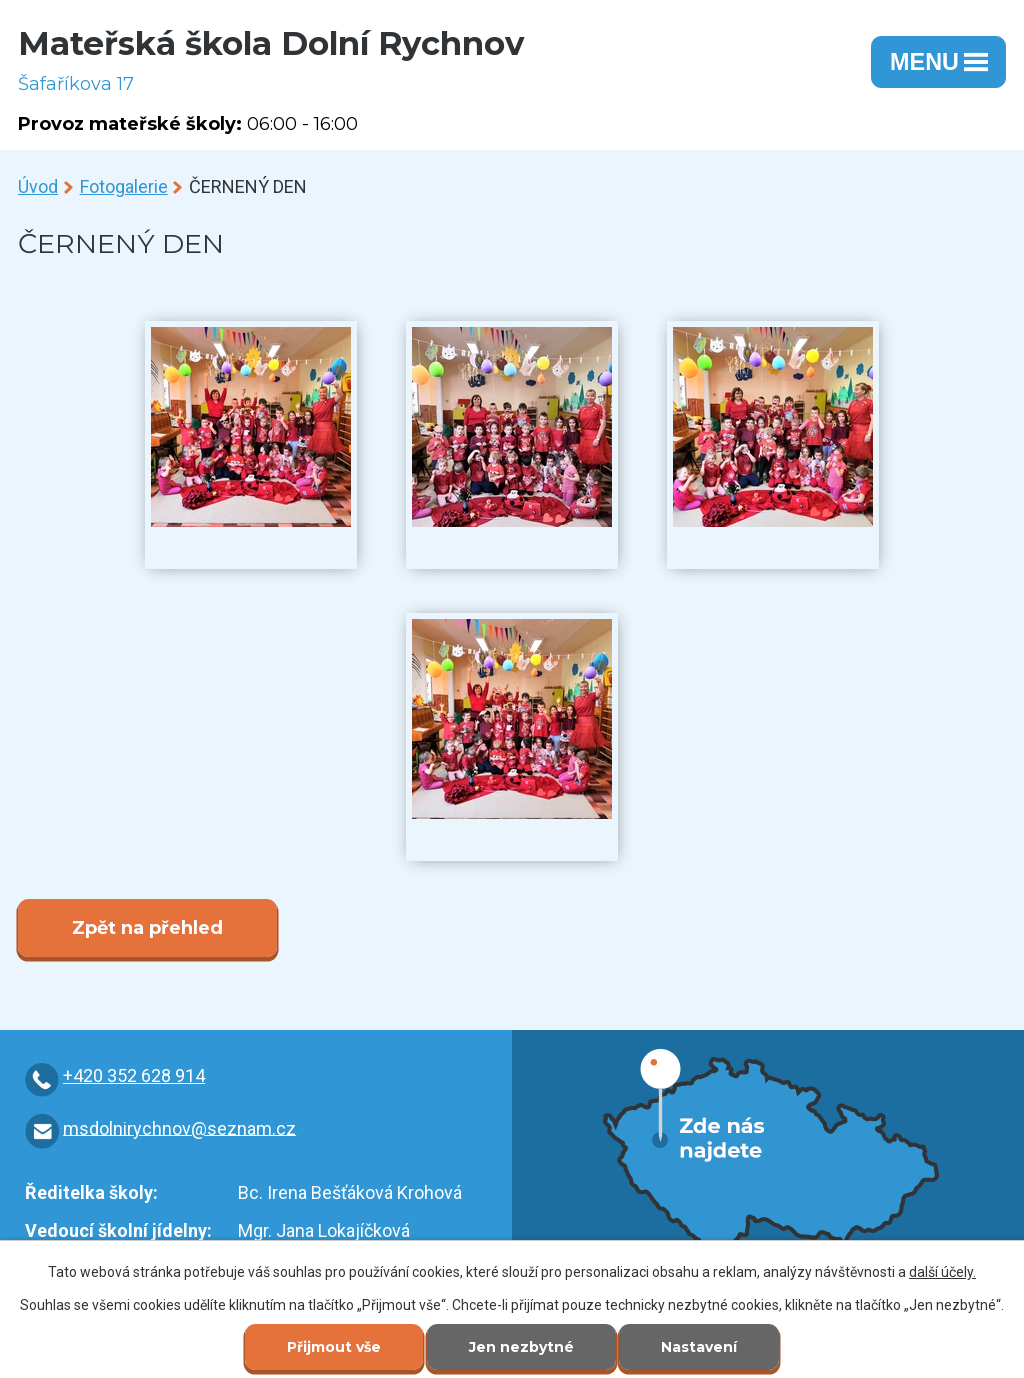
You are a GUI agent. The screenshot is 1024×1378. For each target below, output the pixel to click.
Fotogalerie (124, 186)
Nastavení (699, 1347)
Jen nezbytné (521, 1347)
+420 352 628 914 (134, 1075)
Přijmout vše (334, 1347)
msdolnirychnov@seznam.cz (179, 1127)
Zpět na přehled (147, 928)
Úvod (38, 186)
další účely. (942, 1272)
